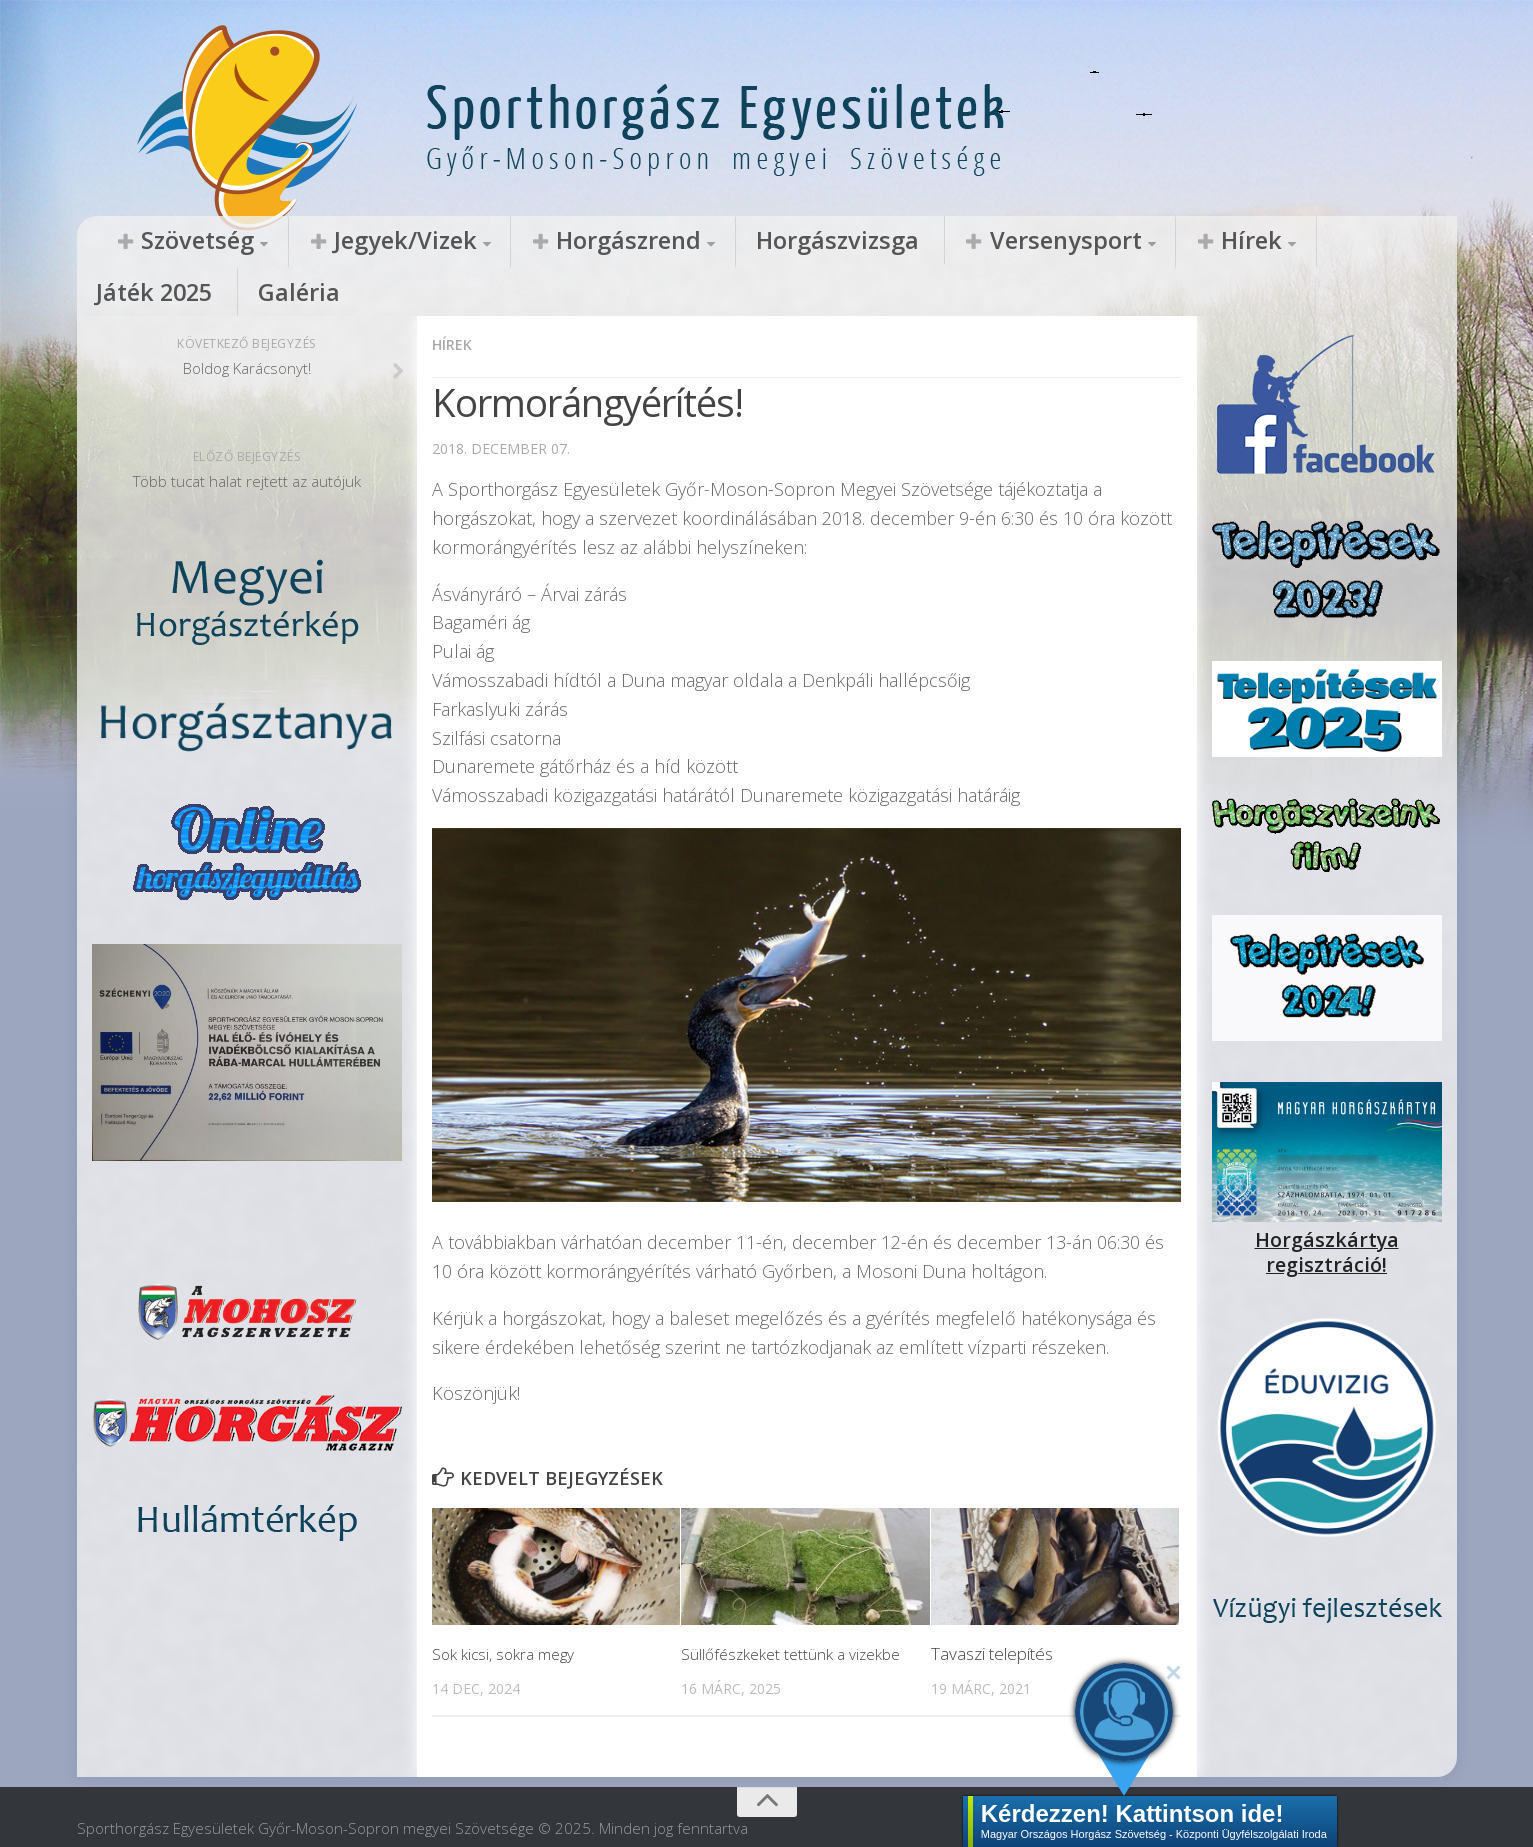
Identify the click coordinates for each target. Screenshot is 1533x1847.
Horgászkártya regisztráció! (1327, 1191)
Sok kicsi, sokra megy (509, 1605)
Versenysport (828, 241)
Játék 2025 (1080, 241)
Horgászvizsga (661, 241)
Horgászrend (500, 241)
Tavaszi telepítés (992, 1605)
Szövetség (172, 241)
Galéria (1183, 241)
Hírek (970, 241)
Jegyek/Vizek (330, 241)
